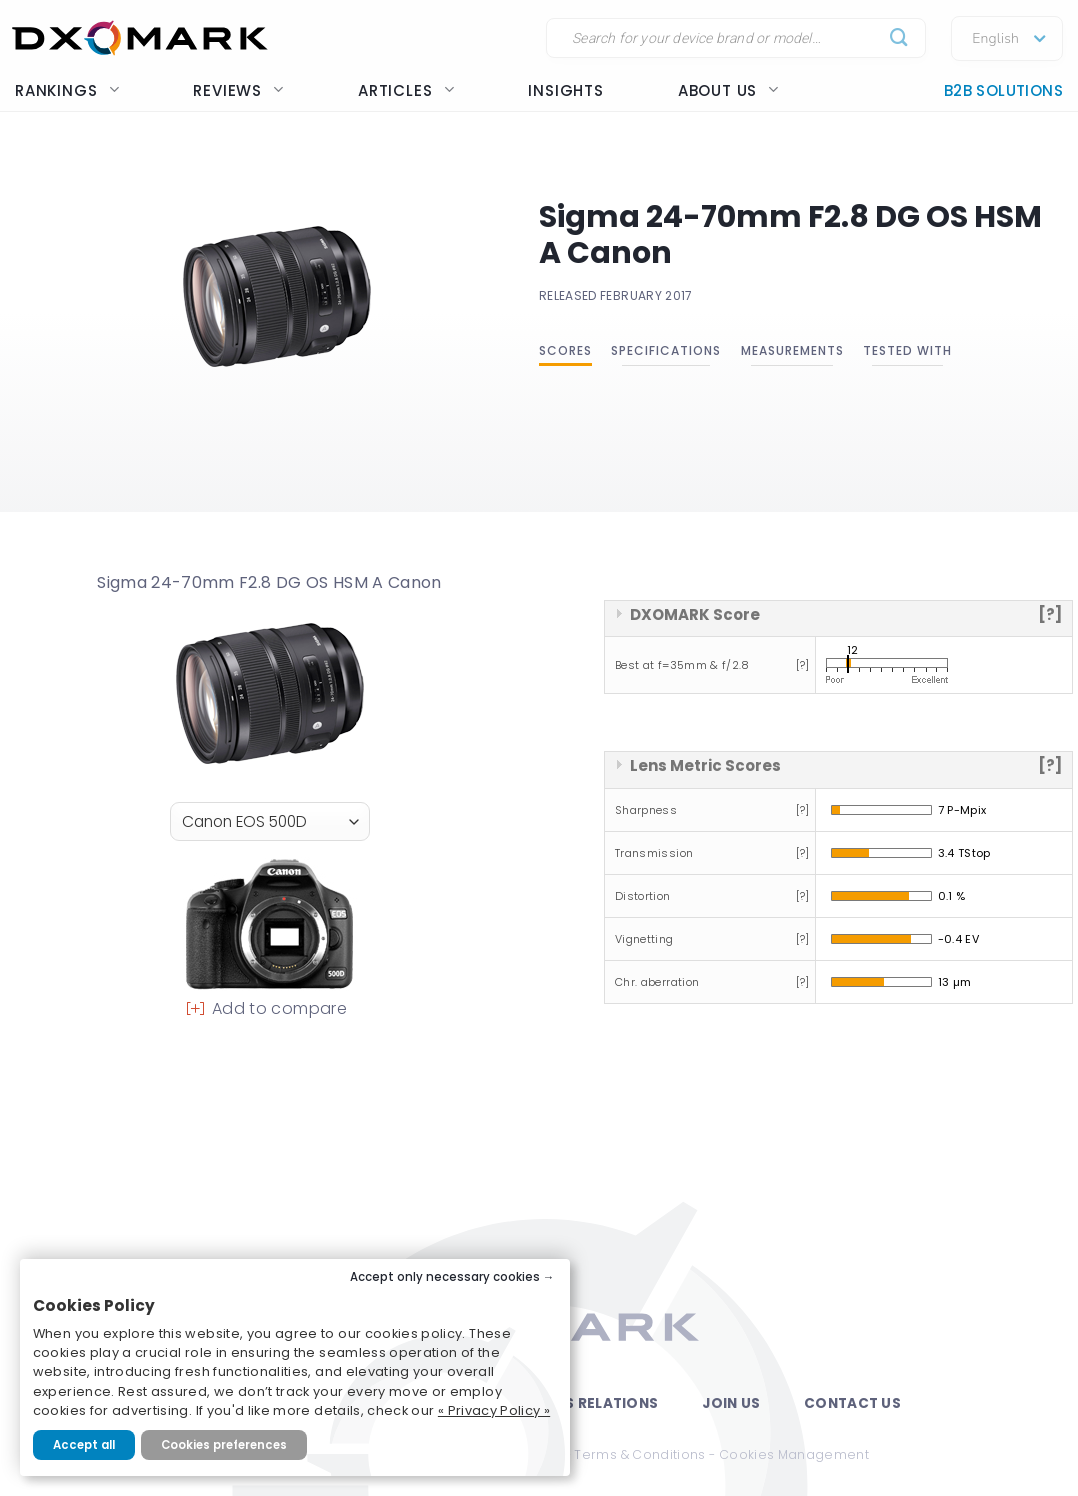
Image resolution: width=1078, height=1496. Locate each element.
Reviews (238, 90)
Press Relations (593, 1403)
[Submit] (899, 38)
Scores (565, 350)
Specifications (666, 350)
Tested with (907, 350)
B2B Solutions (1003, 90)
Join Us (731, 1403)
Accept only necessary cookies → (452, 1277)
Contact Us (852, 1403)
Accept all (84, 1445)
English (995, 39)
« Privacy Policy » (494, 1410)
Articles (406, 90)
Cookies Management (794, 1454)
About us (728, 90)
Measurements (792, 350)
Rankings (67, 90)
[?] (1050, 614)
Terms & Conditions (639, 1454)
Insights (565, 90)
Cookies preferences (224, 1445)
